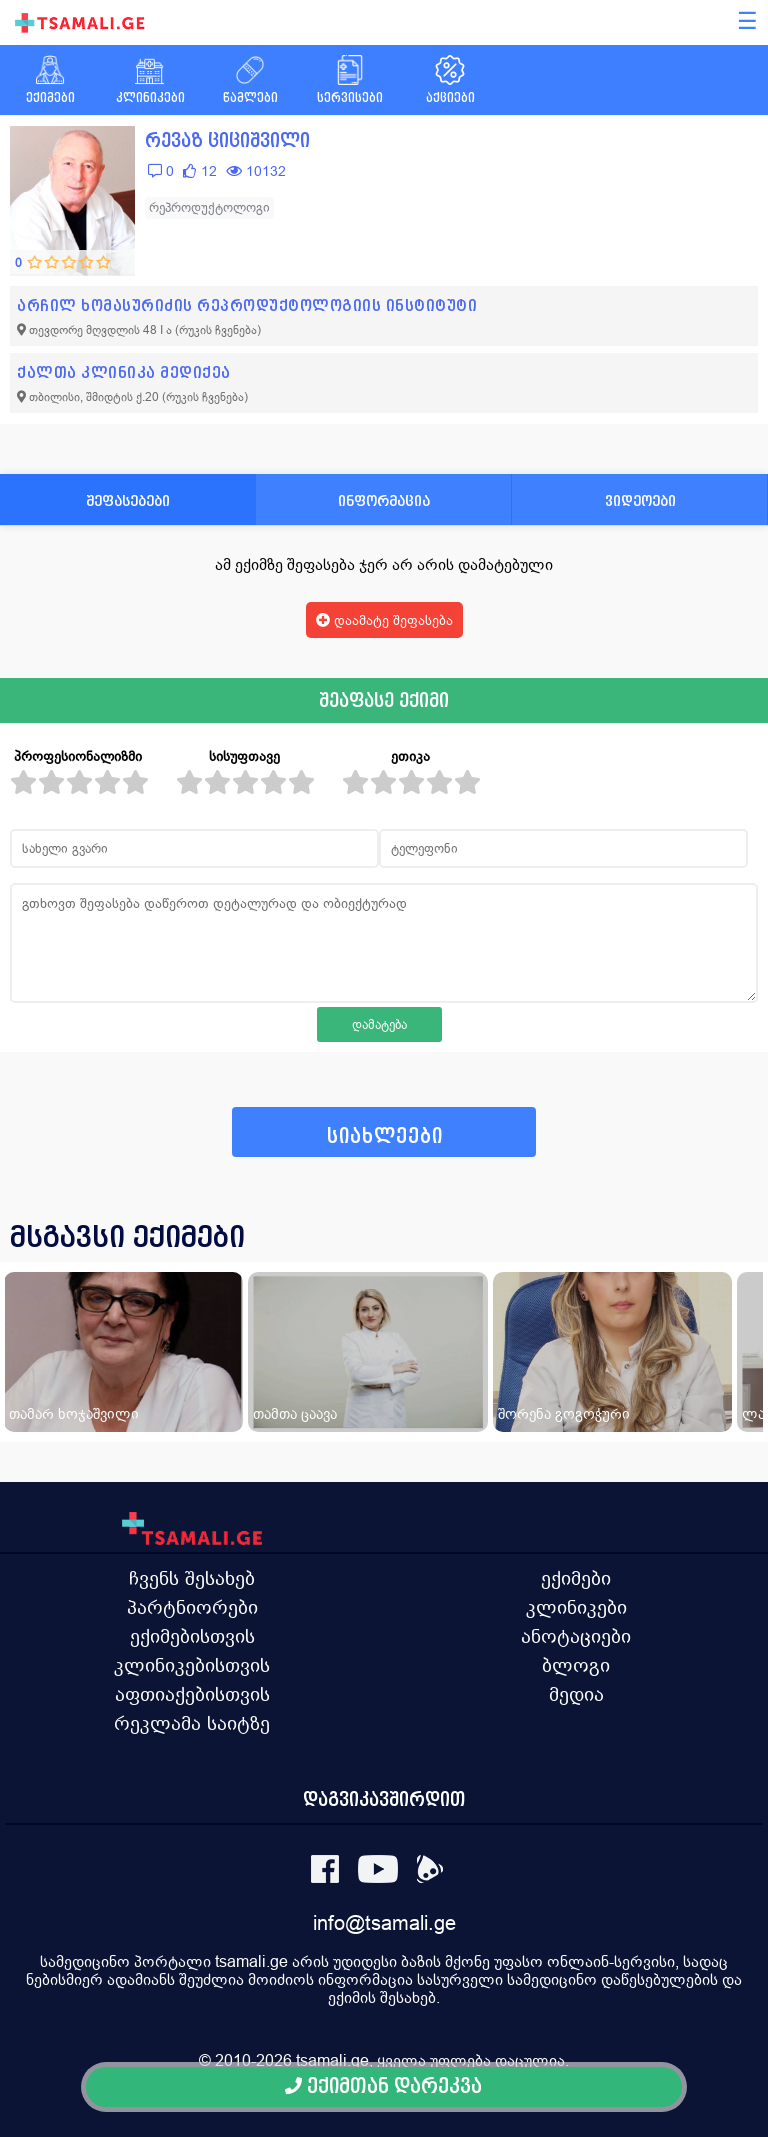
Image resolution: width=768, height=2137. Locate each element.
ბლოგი (576, 1665)
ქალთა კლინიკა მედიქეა (124, 372)
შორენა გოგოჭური (564, 1413)
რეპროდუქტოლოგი (209, 207)
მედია (576, 1694)
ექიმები (576, 1578)
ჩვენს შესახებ (192, 1578)
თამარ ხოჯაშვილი (74, 1413)
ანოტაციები (576, 1636)
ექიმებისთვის (192, 1636)
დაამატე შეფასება (384, 620)
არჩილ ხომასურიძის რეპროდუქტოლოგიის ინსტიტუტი (247, 305)
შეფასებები (128, 500)
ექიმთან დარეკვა (383, 2086)
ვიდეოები (640, 500)
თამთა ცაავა (295, 1413)
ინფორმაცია (384, 500)
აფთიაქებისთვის (192, 1694)
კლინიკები (576, 1607)
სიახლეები (385, 1136)
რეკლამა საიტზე (192, 1723)
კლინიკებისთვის (192, 1665)
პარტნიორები (192, 1607)
